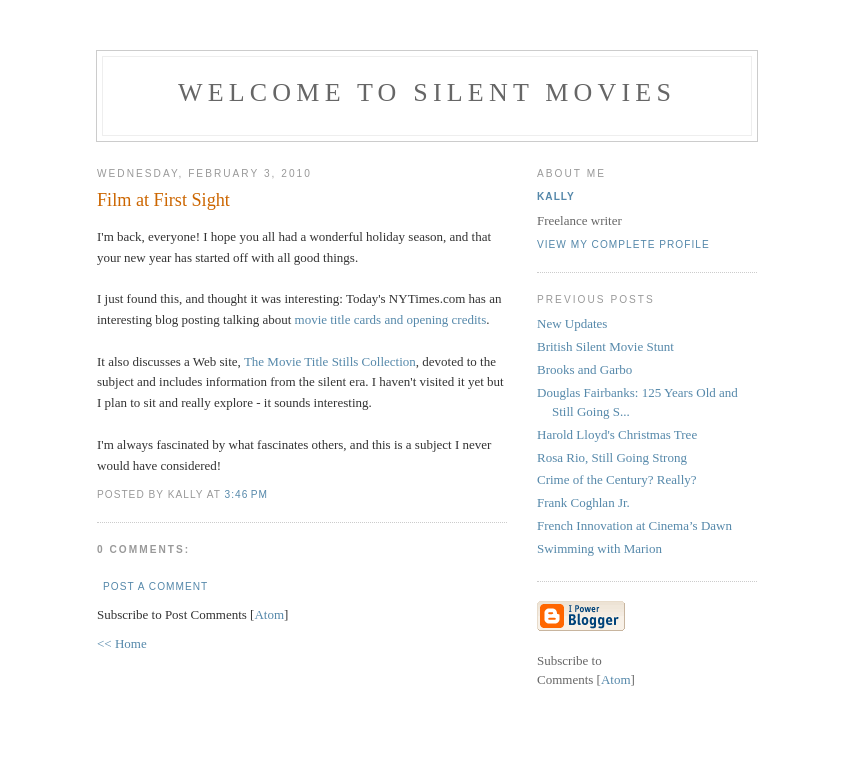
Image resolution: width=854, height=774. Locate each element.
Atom (269, 614)
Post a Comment (155, 586)
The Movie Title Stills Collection (330, 361)
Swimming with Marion (599, 548)
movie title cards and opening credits (391, 319)
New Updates (572, 323)
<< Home (122, 643)
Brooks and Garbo (584, 369)
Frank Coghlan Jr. (583, 502)
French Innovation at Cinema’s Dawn (634, 525)
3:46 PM (246, 494)
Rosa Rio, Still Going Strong (612, 457)
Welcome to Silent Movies (427, 92)
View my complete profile (623, 244)
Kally (556, 196)
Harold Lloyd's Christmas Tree (617, 434)
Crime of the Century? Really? (617, 479)
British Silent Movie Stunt (605, 346)
